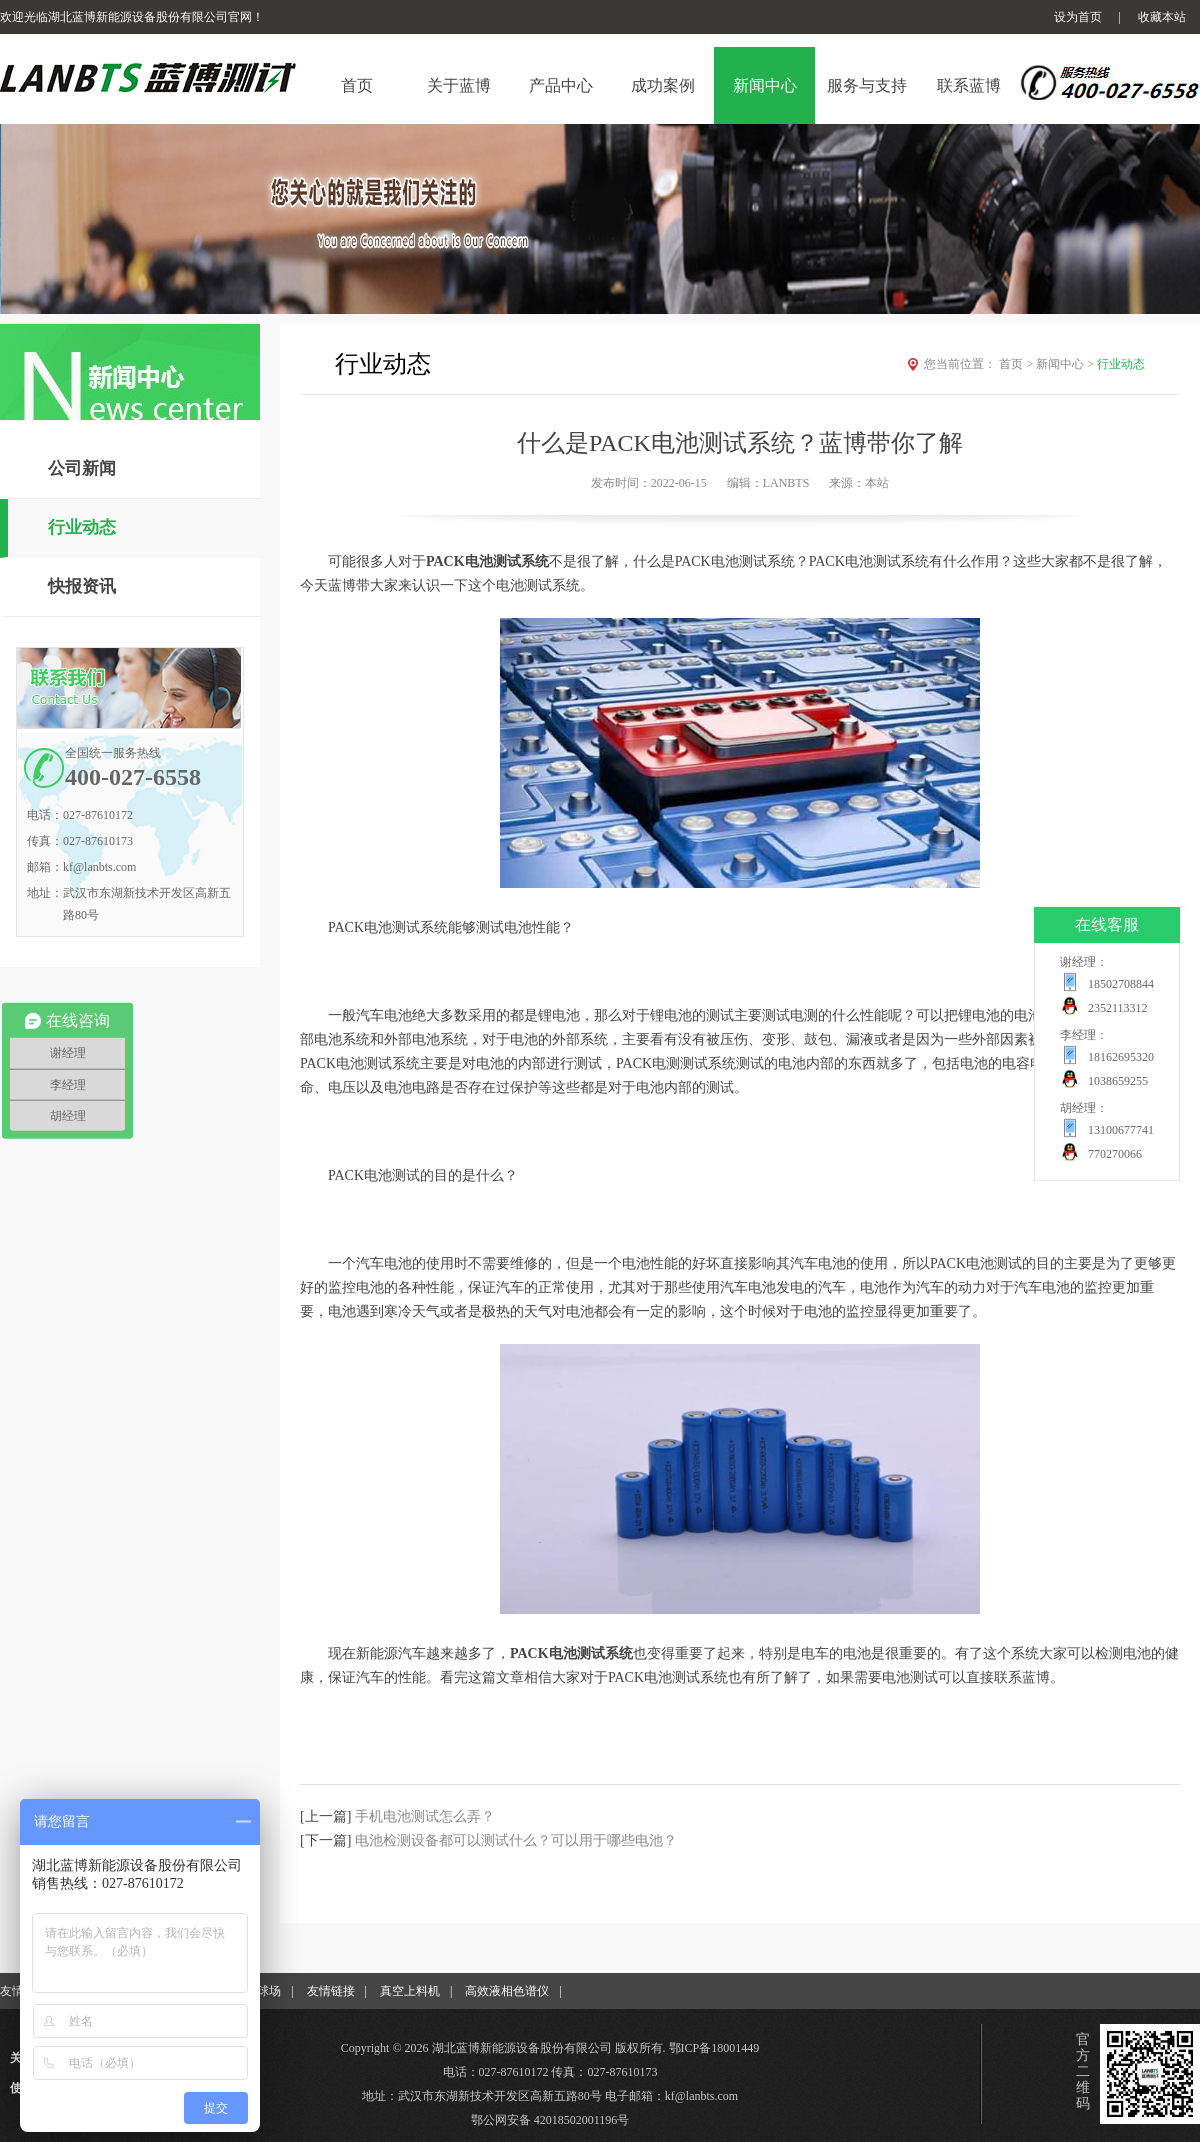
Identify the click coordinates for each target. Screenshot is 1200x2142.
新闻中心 (1066, 364)
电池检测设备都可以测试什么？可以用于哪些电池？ (516, 1840)
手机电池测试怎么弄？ (425, 1816)
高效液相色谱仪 (507, 1991)
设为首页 (1078, 17)
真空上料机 (410, 1991)
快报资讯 (82, 586)
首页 (1017, 364)
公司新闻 (82, 468)
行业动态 (82, 527)
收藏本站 (1162, 17)
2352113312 (1118, 1008)
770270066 (1115, 1154)
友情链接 (331, 1991)
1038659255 (1118, 1081)
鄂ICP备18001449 (714, 2048)
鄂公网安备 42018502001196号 (550, 2120)
